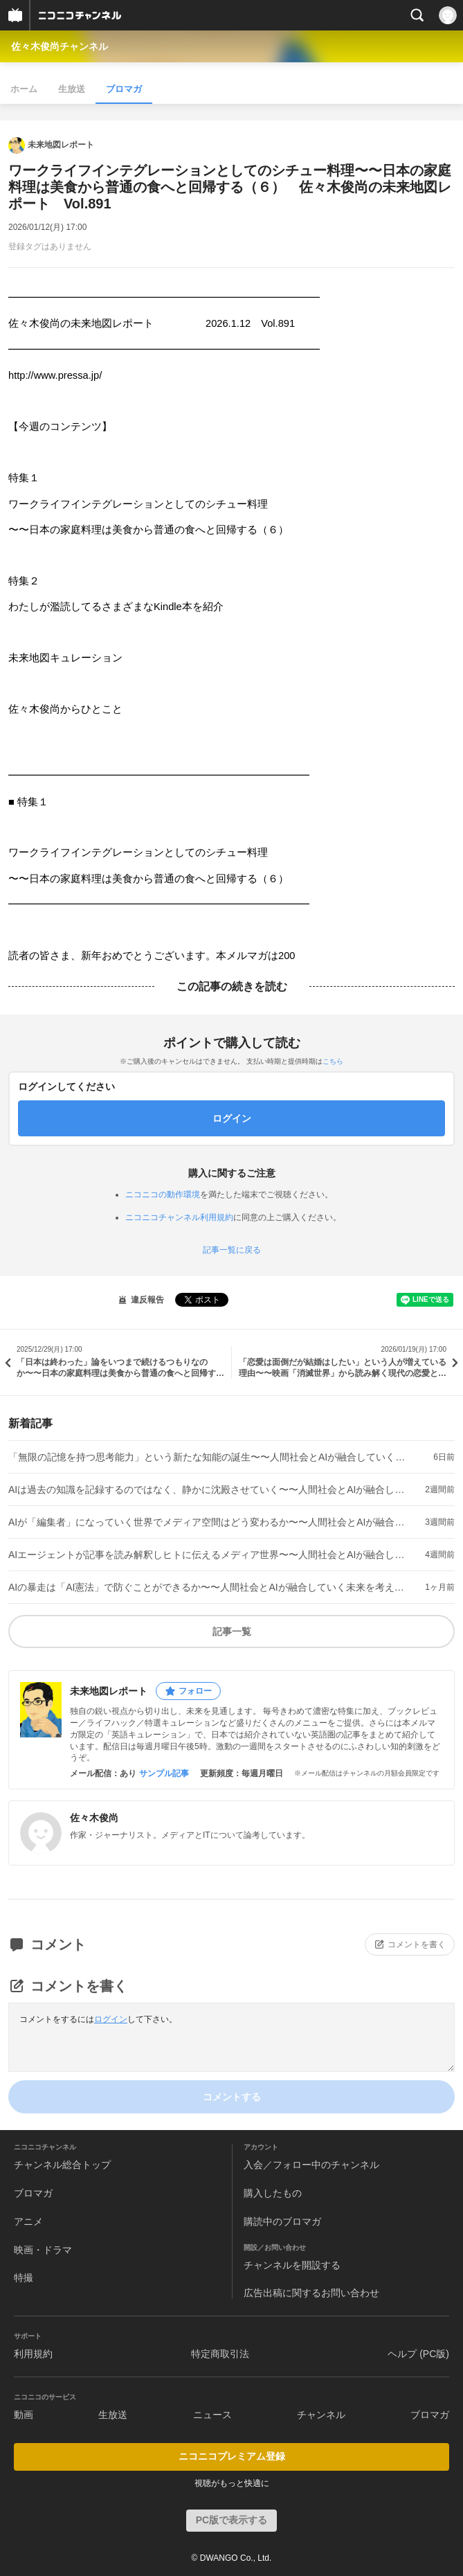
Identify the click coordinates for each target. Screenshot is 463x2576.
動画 (23, 2414)
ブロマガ (124, 89)
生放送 (71, 89)
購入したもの (273, 2193)
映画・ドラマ (43, 2249)
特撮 (23, 2277)
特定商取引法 (220, 2353)
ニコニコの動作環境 (162, 1194)
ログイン (110, 2019)
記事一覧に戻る (232, 1250)
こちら (333, 1061)
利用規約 (33, 2353)
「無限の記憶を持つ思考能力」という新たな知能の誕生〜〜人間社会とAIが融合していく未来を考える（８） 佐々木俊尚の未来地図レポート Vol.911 (209, 1457)
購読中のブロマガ (282, 2221)
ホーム (23, 89)
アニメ (28, 2221)
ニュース (212, 2414)
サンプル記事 (164, 1773)
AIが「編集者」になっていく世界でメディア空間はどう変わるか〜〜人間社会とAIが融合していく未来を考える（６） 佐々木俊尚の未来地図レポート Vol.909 (209, 1522)
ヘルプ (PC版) (418, 2353)
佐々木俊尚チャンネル (59, 46)
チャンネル (321, 2414)
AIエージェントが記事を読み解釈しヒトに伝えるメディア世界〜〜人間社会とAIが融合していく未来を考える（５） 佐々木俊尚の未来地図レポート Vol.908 (209, 1554)
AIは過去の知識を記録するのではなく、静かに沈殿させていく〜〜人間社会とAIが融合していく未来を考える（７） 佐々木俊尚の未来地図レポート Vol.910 (209, 1489)
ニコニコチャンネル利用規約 (179, 1217)
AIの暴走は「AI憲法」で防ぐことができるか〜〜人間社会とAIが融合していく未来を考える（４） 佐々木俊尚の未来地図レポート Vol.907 (209, 1587)
